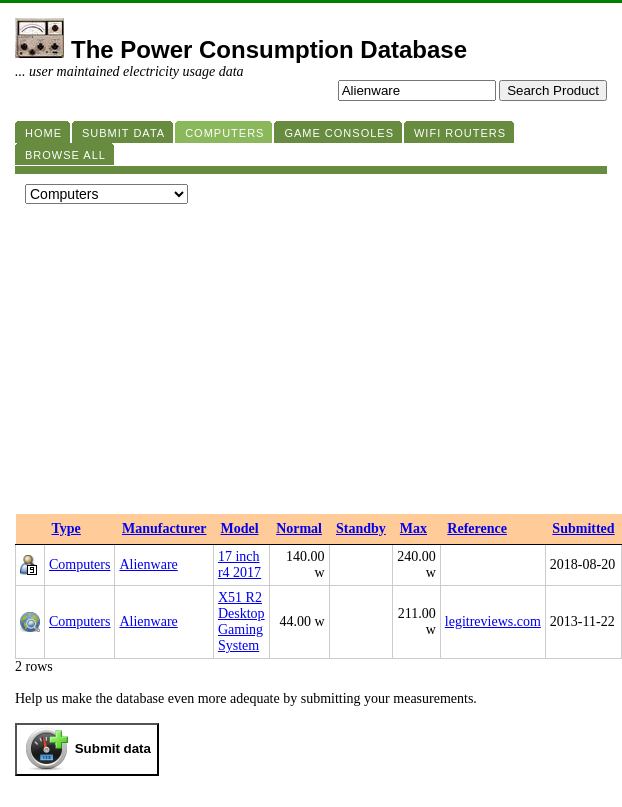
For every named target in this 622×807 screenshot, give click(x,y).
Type (66, 528)
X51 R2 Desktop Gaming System (241, 621)
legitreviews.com (493, 621)
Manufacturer (164, 528)
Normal (299, 528)
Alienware (148, 564)
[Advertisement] (311, 364)
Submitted (583, 528)
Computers (79, 564)
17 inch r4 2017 (239, 564)
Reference (477, 528)
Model (239, 528)
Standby (361, 528)
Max (413, 528)
